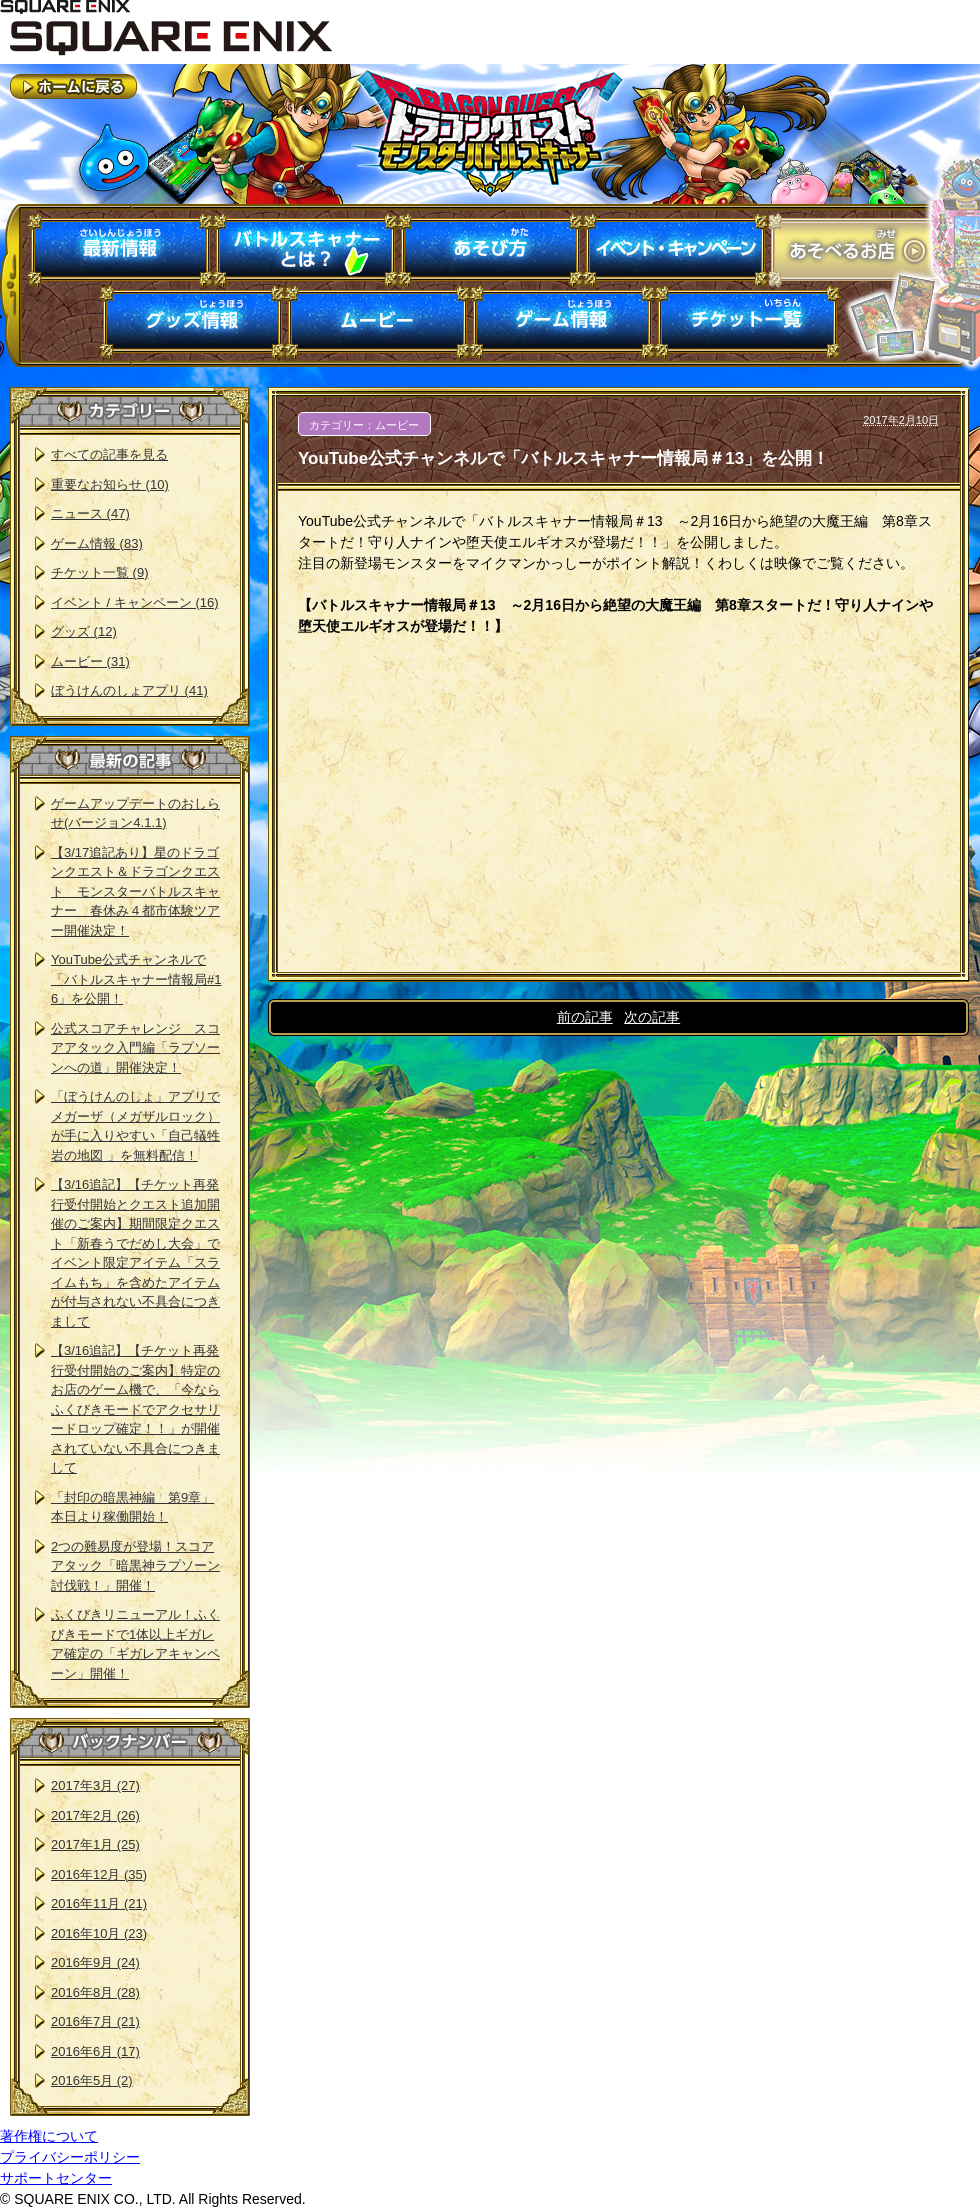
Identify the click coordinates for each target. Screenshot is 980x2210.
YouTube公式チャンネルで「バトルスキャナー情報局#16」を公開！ (136, 979)
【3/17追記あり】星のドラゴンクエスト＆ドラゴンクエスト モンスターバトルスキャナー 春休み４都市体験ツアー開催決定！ (135, 891)
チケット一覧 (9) (100, 572)
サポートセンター (56, 2178)
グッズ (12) (84, 631)
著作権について (49, 2136)
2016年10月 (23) (99, 1933)
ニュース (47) (90, 513)
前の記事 (585, 1017)
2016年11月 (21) (99, 1903)
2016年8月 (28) (95, 1992)
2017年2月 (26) (95, 1815)
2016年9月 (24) (95, 1962)
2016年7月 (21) (95, 2021)
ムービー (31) (90, 661)
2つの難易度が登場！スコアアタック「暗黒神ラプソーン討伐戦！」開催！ (135, 1566)
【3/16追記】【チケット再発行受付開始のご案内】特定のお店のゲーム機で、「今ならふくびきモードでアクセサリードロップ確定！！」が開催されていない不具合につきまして (135, 1409)
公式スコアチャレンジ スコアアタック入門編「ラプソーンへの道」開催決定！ (135, 1048)
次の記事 (652, 1017)
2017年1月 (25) (95, 1844)
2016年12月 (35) (99, 1874)
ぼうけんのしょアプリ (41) (129, 690)
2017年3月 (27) (95, 1785)
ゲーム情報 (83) (97, 543)
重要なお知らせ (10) (110, 484)
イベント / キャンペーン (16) (135, 602)
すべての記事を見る (109, 454)
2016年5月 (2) (92, 2080)
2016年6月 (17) (95, 2051)
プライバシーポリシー (70, 2157)
